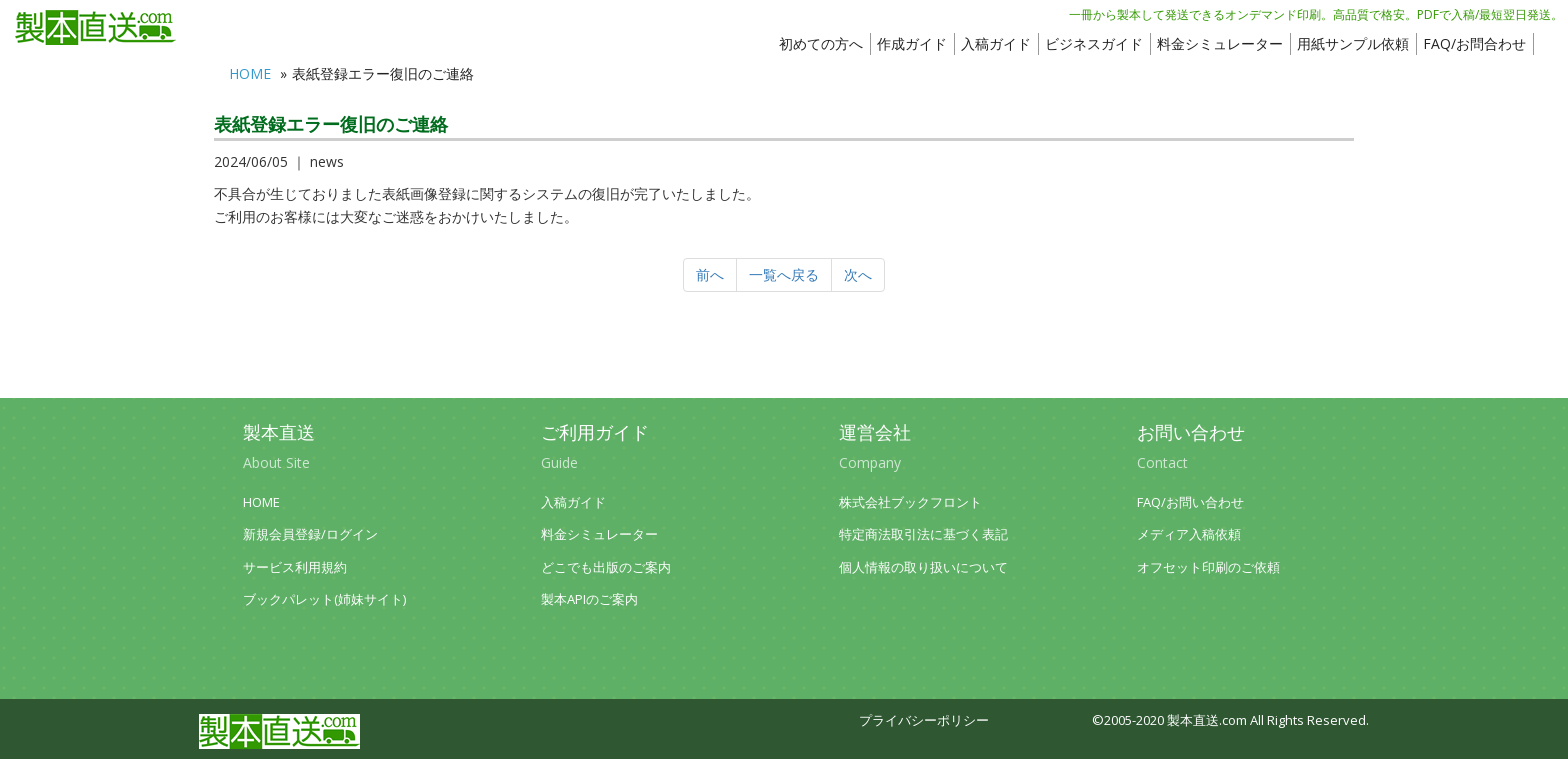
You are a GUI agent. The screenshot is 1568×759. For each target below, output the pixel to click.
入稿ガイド (996, 43)
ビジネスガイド (1094, 43)
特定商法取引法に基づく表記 (923, 534)
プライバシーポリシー (924, 720)
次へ (858, 274)
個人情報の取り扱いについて (923, 567)
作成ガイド (912, 43)
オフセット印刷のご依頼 (1208, 567)
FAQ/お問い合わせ (1190, 502)
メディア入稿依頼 (1189, 534)
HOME (250, 73)
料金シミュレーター (1220, 43)
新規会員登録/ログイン (310, 534)
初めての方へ (821, 43)
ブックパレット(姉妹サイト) (324, 599)
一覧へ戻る (784, 274)
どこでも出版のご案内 (606, 567)
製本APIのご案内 (589, 599)
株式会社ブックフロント (910, 502)
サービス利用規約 (295, 567)
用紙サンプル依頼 (1353, 43)
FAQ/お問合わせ (1474, 43)
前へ (710, 274)
